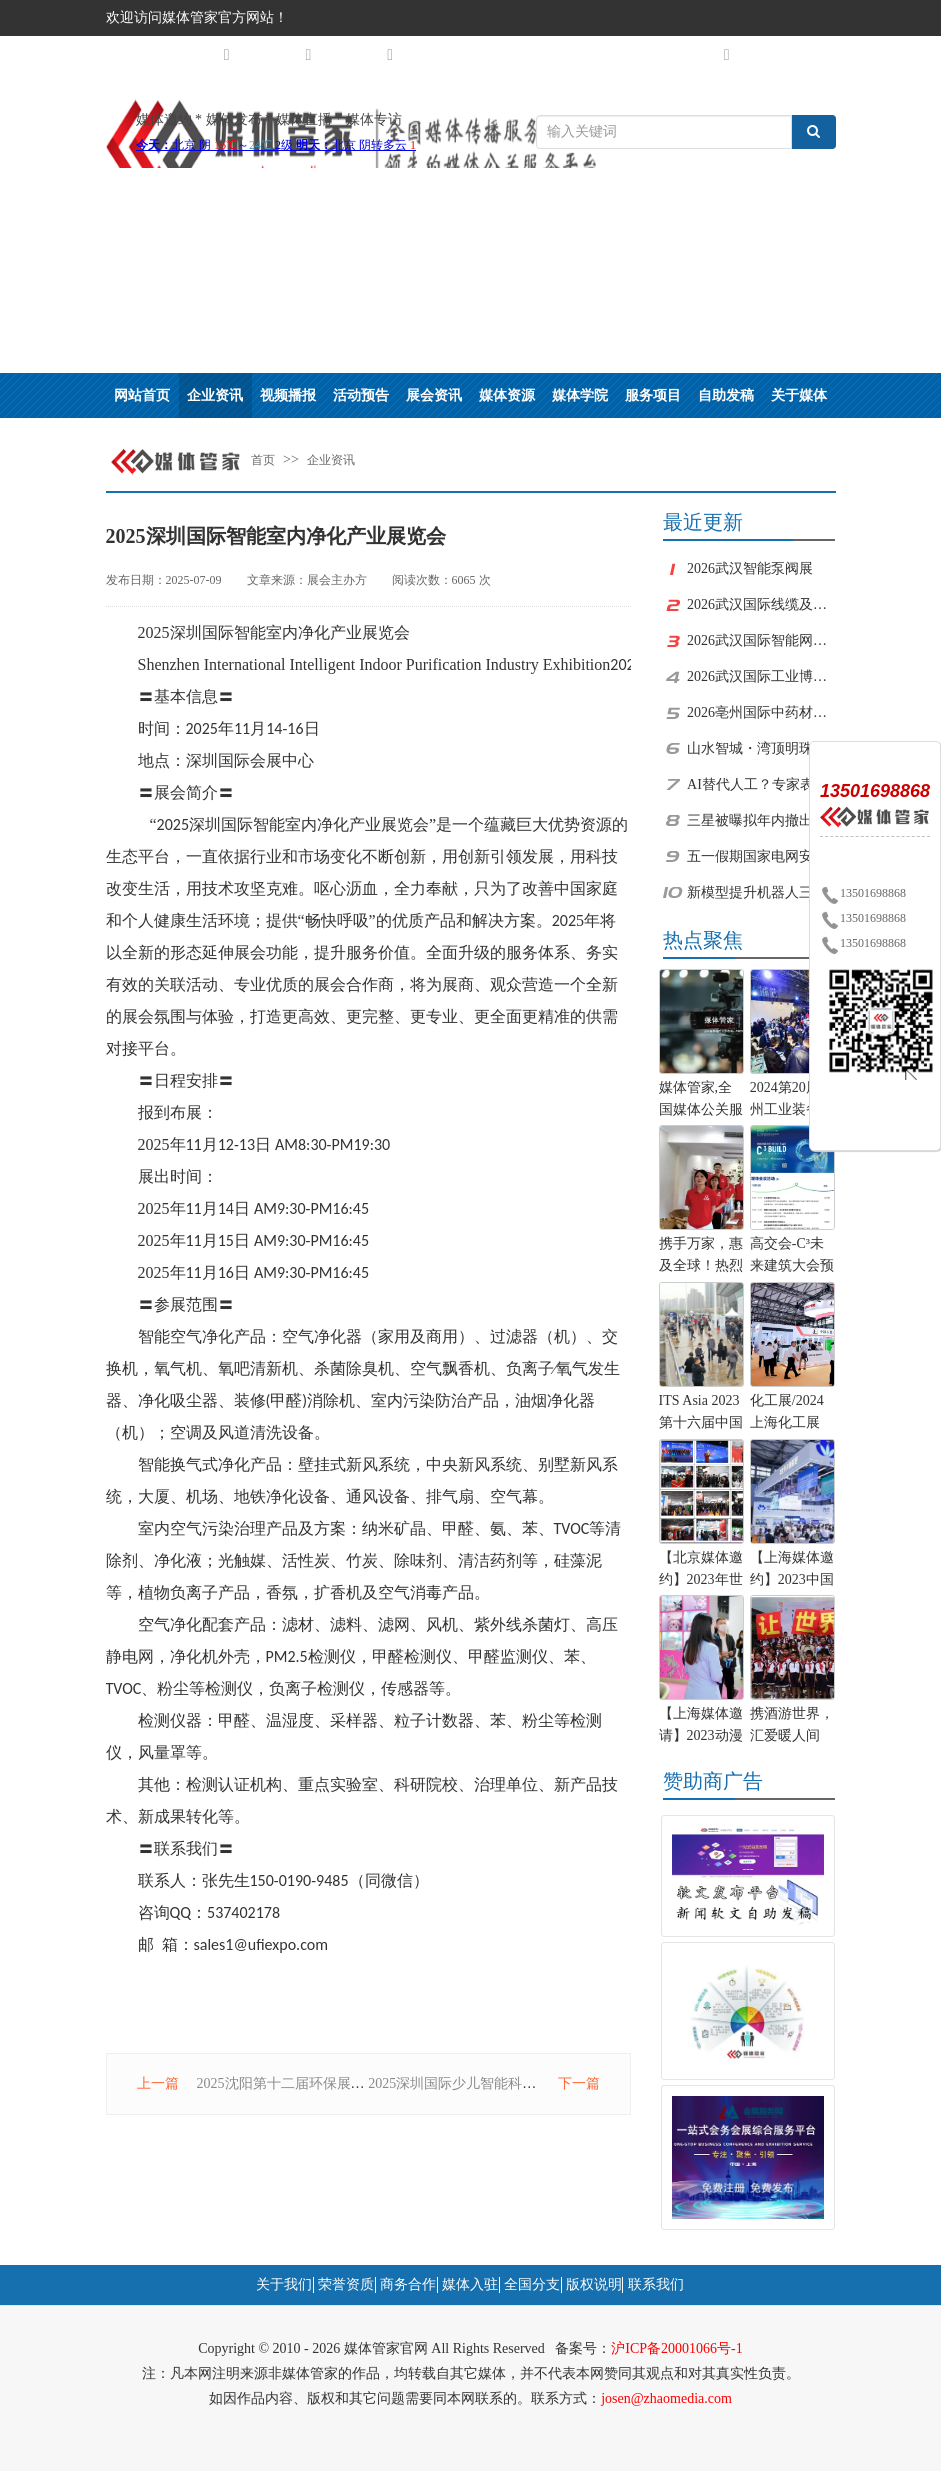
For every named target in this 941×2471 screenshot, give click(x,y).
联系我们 (656, 2284)
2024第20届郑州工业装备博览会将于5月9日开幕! (792, 1101)
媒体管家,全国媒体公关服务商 (701, 1101)
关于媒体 (799, 395)
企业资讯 (215, 395)
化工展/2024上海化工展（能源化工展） (787, 1414)
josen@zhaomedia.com (666, 2398)
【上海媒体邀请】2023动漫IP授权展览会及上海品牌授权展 (701, 1727)
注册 (764, 53)
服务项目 (653, 395)
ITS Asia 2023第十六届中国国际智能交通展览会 (701, 1414)
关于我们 (362, 55)
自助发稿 (726, 395)
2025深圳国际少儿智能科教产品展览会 (487, 2083)
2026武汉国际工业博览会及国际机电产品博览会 (761, 676)
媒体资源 (507, 395)
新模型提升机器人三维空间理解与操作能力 (761, 892)
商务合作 (408, 2284)
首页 (263, 460)
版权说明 (594, 2284)
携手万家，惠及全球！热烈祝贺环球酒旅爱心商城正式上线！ (701, 1257)
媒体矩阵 (280, 55)
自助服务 (699, 55)
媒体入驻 (470, 2284)
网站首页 (142, 395)
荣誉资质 (346, 2284)
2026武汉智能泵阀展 (750, 568)
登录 (812, 53)
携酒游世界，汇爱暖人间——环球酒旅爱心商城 (792, 1727)
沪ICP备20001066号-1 (676, 2348)
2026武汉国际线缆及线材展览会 (761, 604)
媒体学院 (580, 395)
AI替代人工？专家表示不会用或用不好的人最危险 (761, 784)
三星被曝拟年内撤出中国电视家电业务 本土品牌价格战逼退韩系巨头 (761, 820)
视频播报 (288, 395)
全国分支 (532, 2284)
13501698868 (863, 893)
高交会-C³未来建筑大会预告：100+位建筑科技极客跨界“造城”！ (792, 1257)
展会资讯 (434, 395)
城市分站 (199, 55)
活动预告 (361, 395)
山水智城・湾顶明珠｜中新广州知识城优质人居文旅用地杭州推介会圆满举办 (761, 748)
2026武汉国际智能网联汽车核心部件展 (761, 640)
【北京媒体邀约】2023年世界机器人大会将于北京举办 (701, 1571)
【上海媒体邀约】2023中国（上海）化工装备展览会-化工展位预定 (792, 1571)
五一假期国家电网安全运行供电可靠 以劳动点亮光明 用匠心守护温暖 (761, 856)
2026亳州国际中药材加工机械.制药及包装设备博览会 (761, 712)
